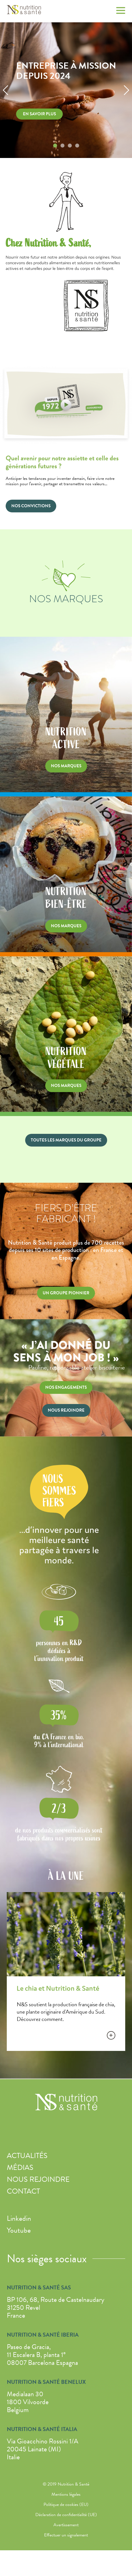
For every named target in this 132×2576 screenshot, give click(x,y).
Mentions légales (66, 2494)
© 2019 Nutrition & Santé (66, 2484)
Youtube (19, 2230)
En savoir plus (39, 114)
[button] (5, 90)
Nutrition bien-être (66, 963)
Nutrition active (66, 804)
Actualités (27, 2155)
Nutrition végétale (66, 1123)
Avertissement (66, 2524)
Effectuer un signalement (66, 2535)
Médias (20, 2167)
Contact (23, 2191)
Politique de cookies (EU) (66, 2504)
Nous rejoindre (38, 2179)
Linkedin (19, 2218)
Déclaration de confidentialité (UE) (66, 2514)
